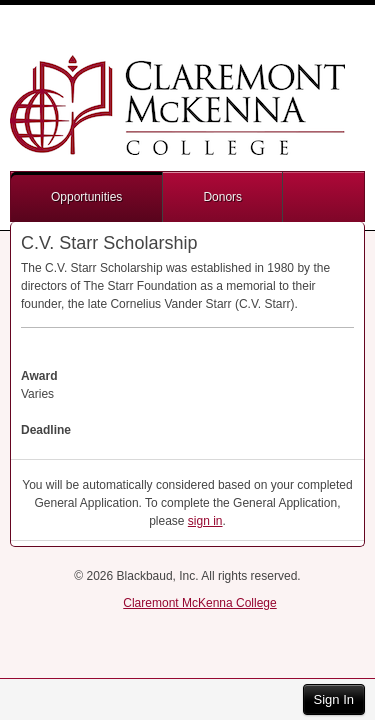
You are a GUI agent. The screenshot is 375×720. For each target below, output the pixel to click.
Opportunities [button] (86, 197)
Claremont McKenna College (199, 603)
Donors (222, 197)
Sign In (334, 699)
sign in (205, 521)
